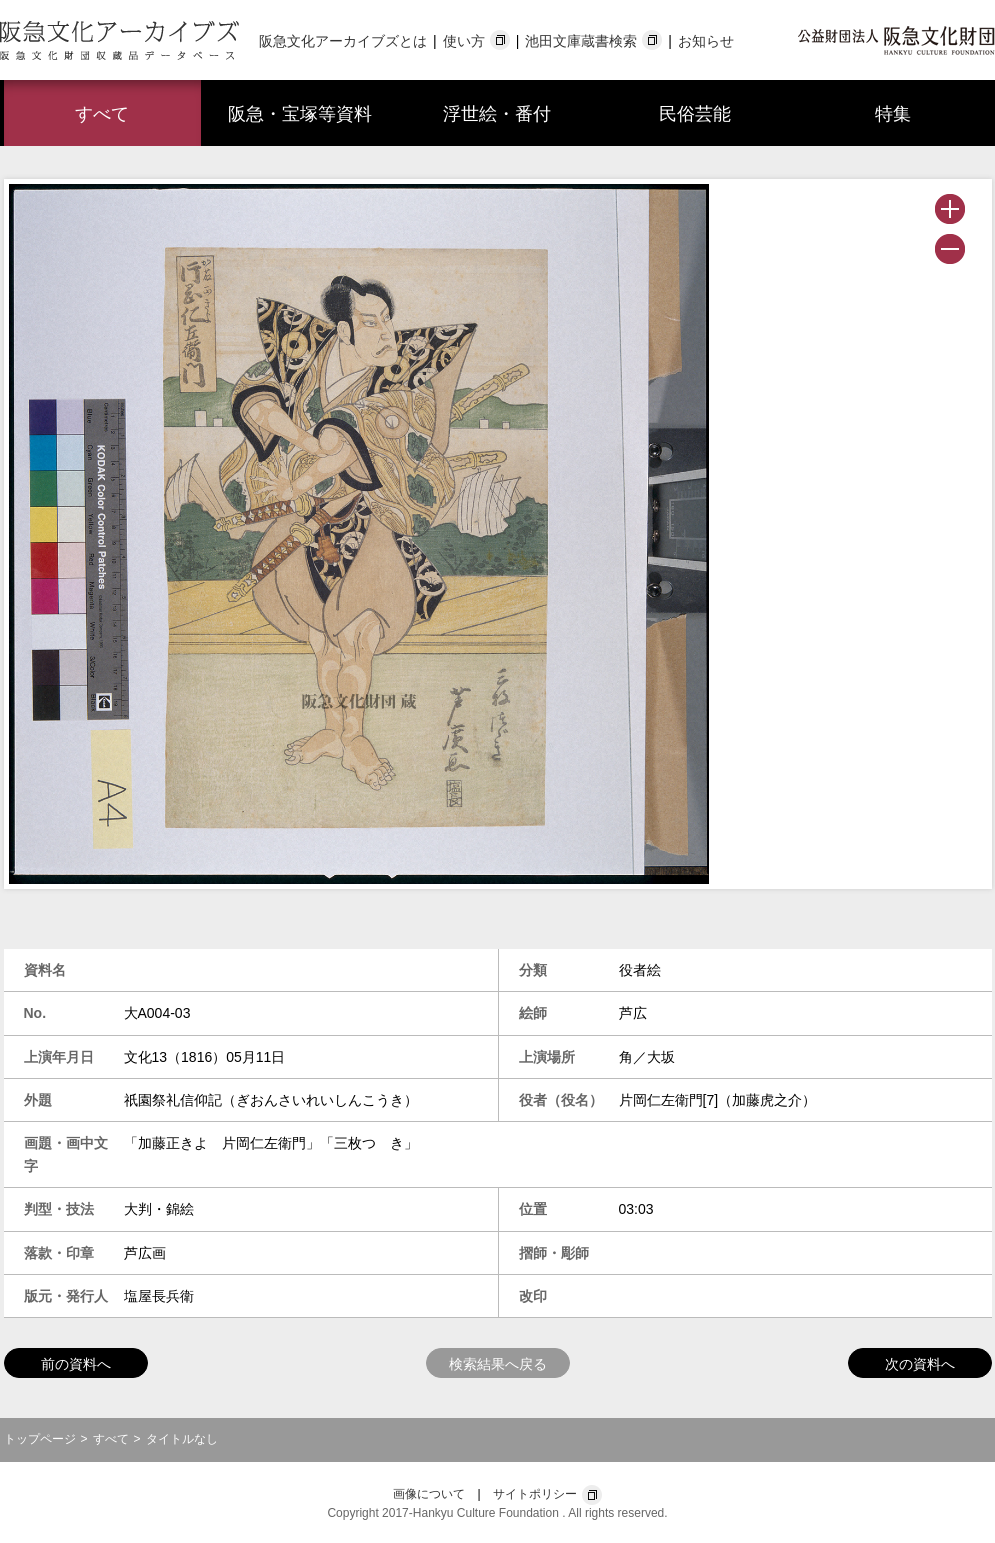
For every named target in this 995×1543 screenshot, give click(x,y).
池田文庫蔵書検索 (581, 41)
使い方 (464, 41)
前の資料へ (76, 1364)
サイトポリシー (535, 1494)
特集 (893, 114)
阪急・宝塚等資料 (300, 114)
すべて (102, 114)
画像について (429, 1494)
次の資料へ (920, 1364)
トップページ (40, 1439)
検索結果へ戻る (498, 1364)
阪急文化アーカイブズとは (343, 41)
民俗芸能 (695, 114)
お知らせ (706, 41)
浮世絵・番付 (497, 114)
